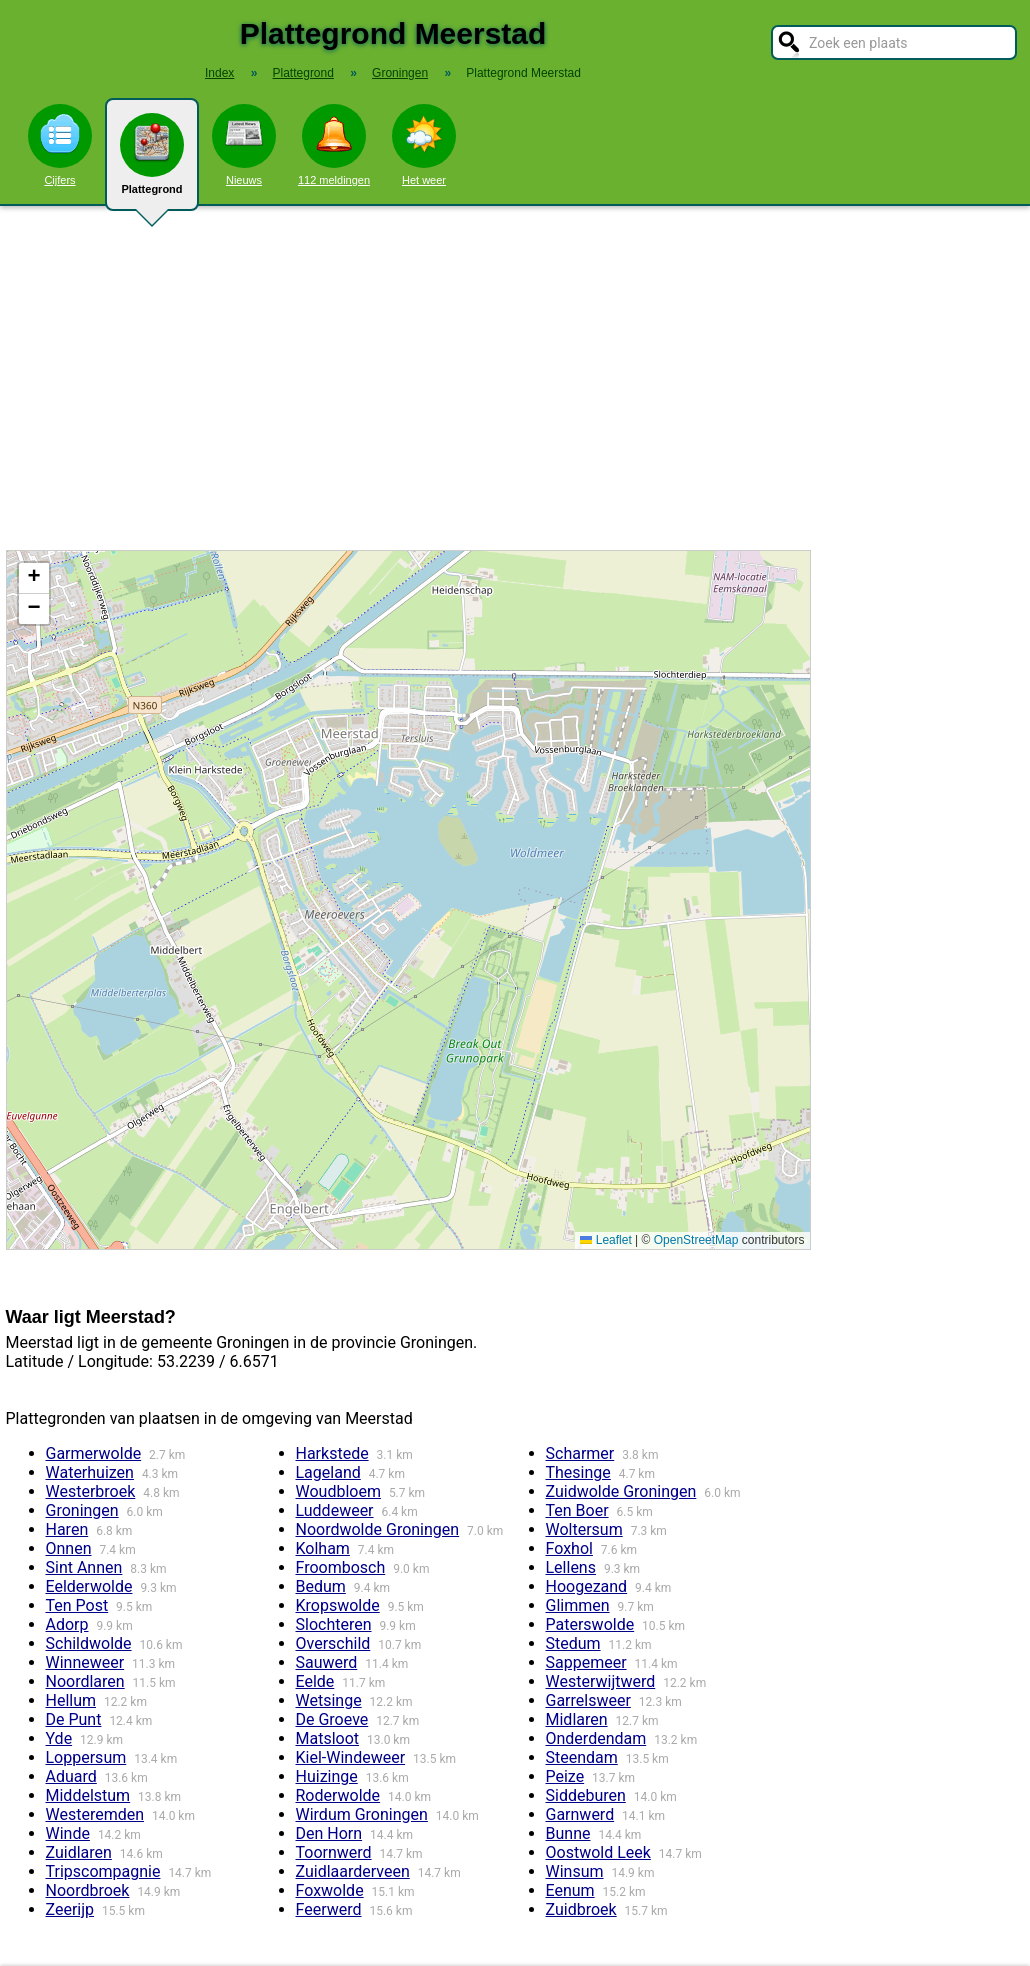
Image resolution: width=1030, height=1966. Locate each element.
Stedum (573, 1643)
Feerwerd (329, 1909)
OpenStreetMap (696, 1240)
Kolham (323, 1548)
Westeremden (95, 1814)
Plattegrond (152, 162)
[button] (34, 578)
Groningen (82, 1510)
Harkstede (332, 1453)
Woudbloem (338, 1491)
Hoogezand (587, 1586)
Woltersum (584, 1529)
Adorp (67, 1624)
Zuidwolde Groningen (621, 1491)
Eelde (315, 1681)
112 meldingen (334, 145)
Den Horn (329, 1833)
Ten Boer (577, 1510)
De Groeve (332, 1719)
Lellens (571, 1567)
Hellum (71, 1700)
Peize (565, 1776)
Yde (59, 1738)
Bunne (568, 1833)
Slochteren (334, 1624)
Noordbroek (88, 1890)
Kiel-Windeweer (351, 1757)
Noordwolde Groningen (378, 1529)
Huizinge (327, 1776)
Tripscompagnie (103, 1871)
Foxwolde (330, 1890)
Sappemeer (586, 1662)
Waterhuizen (90, 1472)
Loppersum (86, 1757)
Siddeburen (586, 1795)
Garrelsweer (588, 1700)
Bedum (321, 1586)
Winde (68, 1833)
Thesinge (578, 1472)
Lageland (328, 1472)
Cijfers (60, 145)
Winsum (575, 1871)
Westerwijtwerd (601, 1681)
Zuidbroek (581, 1909)
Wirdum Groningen (362, 1814)
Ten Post (77, 1605)
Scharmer (580, 1453)
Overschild (333, 1643)
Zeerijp (70, 1909)
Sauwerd (327, 1662)
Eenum (570, 1890)
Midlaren (577, 1719)
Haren (67, 1529)
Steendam (582, 1757)
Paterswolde (590, 1624)
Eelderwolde (89, 1586)
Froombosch (341, 1567)
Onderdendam (596, 1738)
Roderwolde (338, 1795)
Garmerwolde (94, 1453)
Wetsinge (329, 1700)
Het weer (424, 145)
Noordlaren (85, 1681)
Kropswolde (338, 1605)
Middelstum (88, 1795)
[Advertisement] (515, 378)
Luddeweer (335, 1510)
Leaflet (605, 1240)
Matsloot (328, 1738)
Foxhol (569, 1548)
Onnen (69, 1548)
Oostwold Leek (598, 1852)
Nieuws (244, 145)
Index (219, 73)
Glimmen (578, 1605)
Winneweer (85, 1662)
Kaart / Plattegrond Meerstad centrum (406, 900)
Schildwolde (89, 1643)
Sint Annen (84, 1567)
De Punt (74, 1719)
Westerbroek (91, 1491)
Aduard (71, 1776)
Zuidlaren (79, 1852)
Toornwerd (334, 1852)
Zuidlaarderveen (353, 1871)
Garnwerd (580, 1814)
